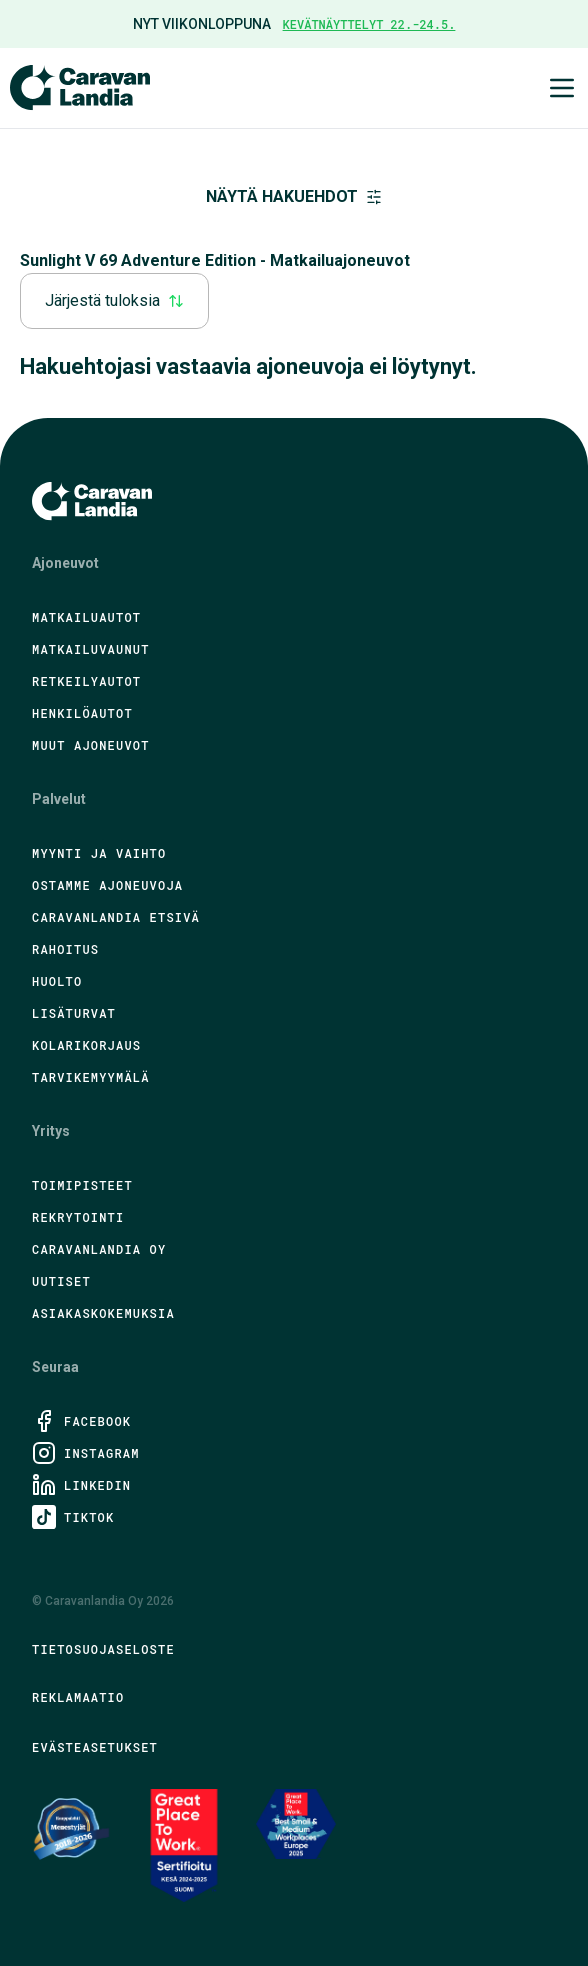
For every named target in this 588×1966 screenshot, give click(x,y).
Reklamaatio (78, 1697)
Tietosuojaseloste (103, 1649)
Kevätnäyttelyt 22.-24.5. (369, 24)
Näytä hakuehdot (294, 196)
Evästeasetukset (95, 1747)
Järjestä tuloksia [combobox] (114, 300)
